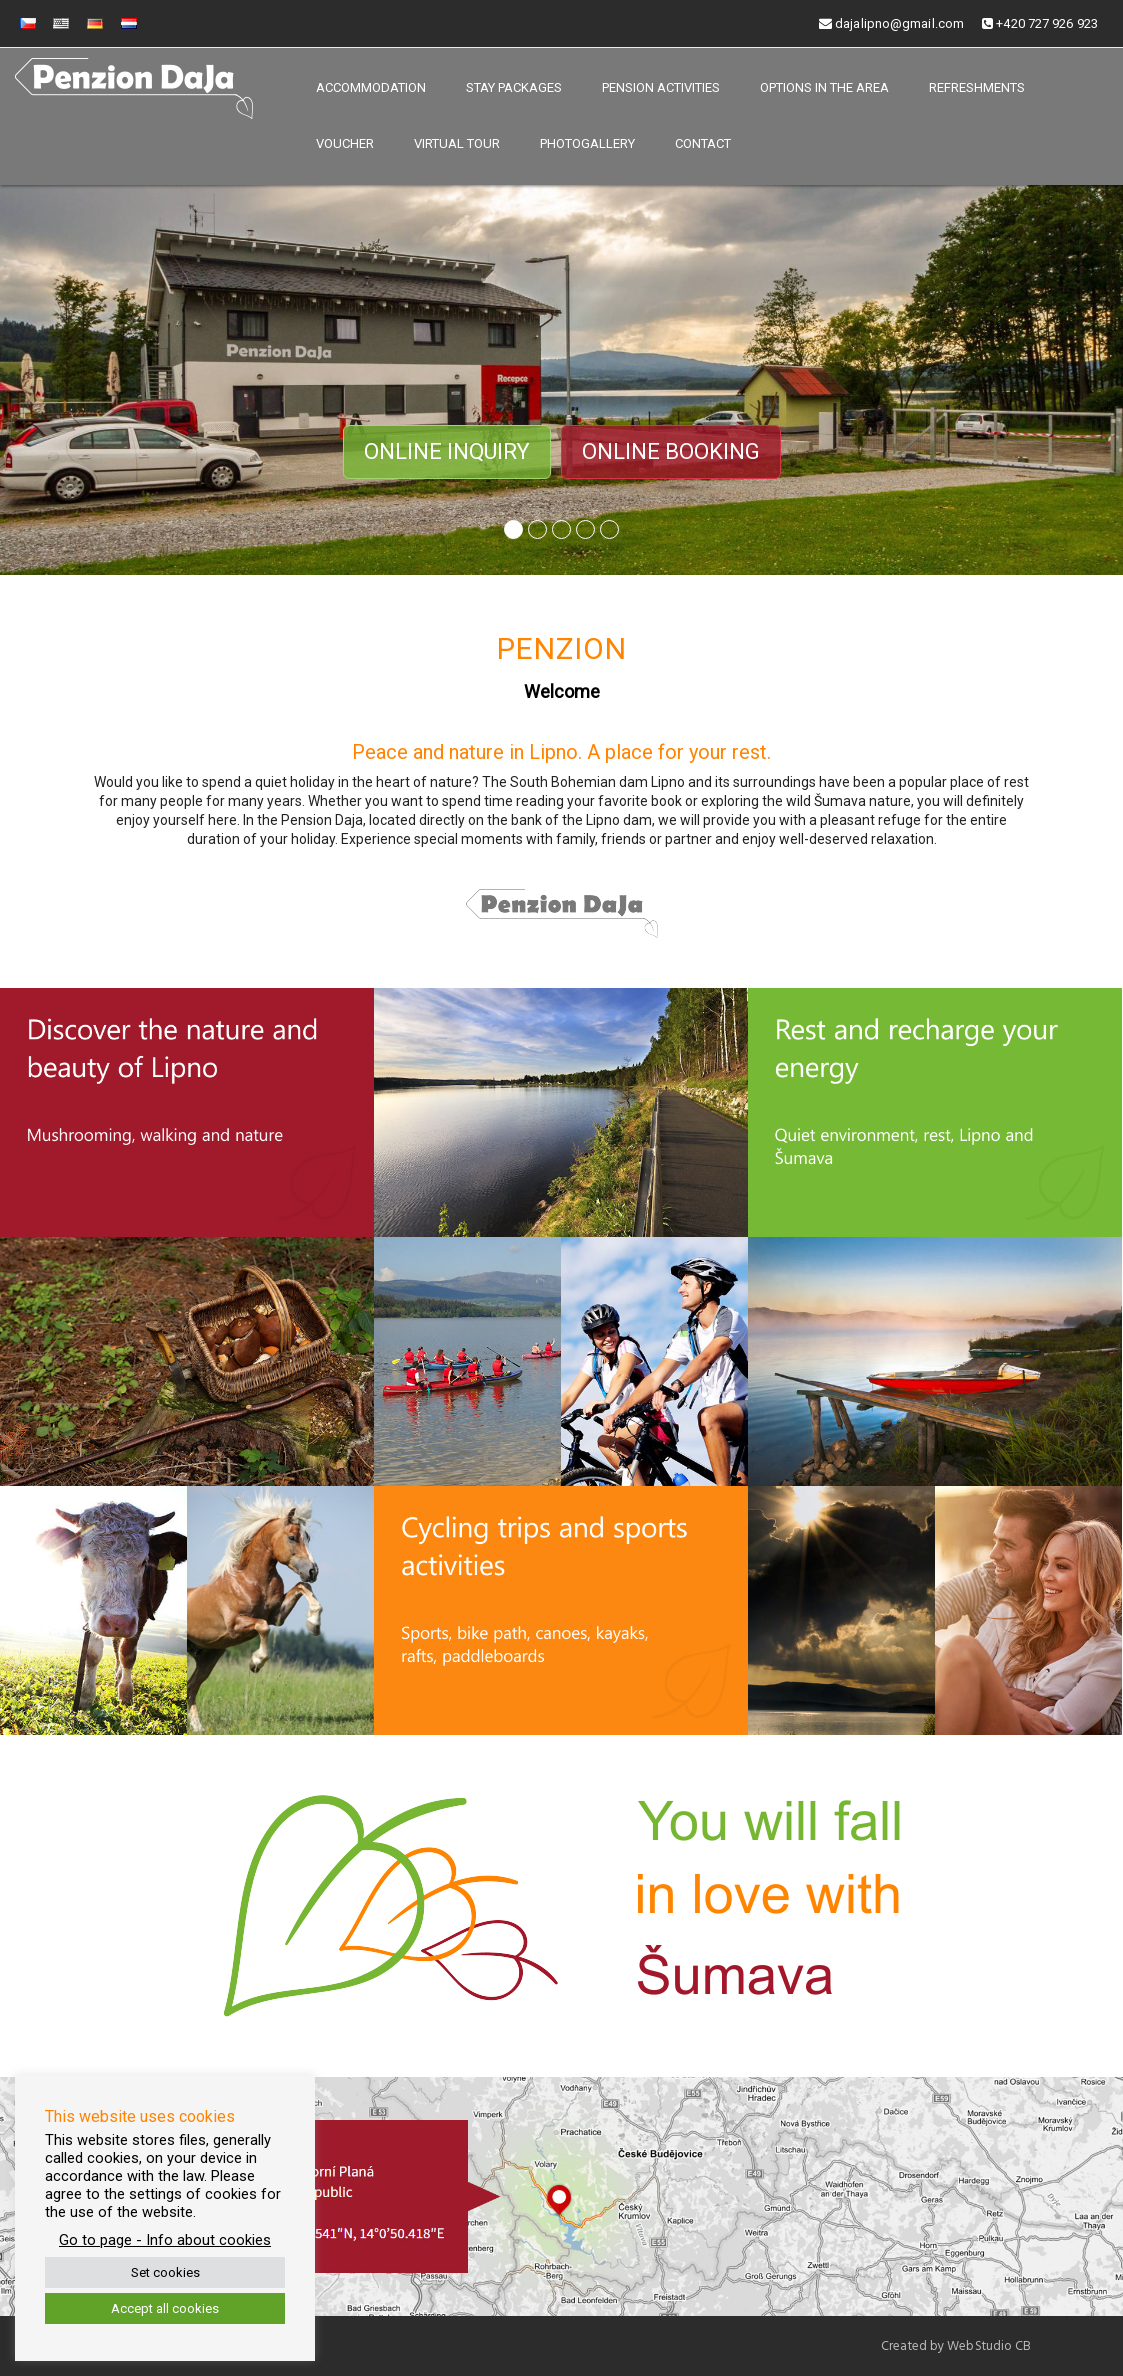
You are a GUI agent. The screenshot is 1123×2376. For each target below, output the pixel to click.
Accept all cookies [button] (165, 2308)
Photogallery (587, 143)
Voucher (345, 143)
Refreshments (977, 87)
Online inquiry (447, 451)
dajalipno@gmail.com (891, 23)
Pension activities (661, 87)
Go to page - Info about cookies (165, 2240)
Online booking (671, 451)
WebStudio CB (989, 2346)
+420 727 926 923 (1040, 23)
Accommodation (371, 87)
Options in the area (824, 87)
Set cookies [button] (165, 2272)
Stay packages (514, 87)
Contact (703, 143)
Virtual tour (457, 143)
